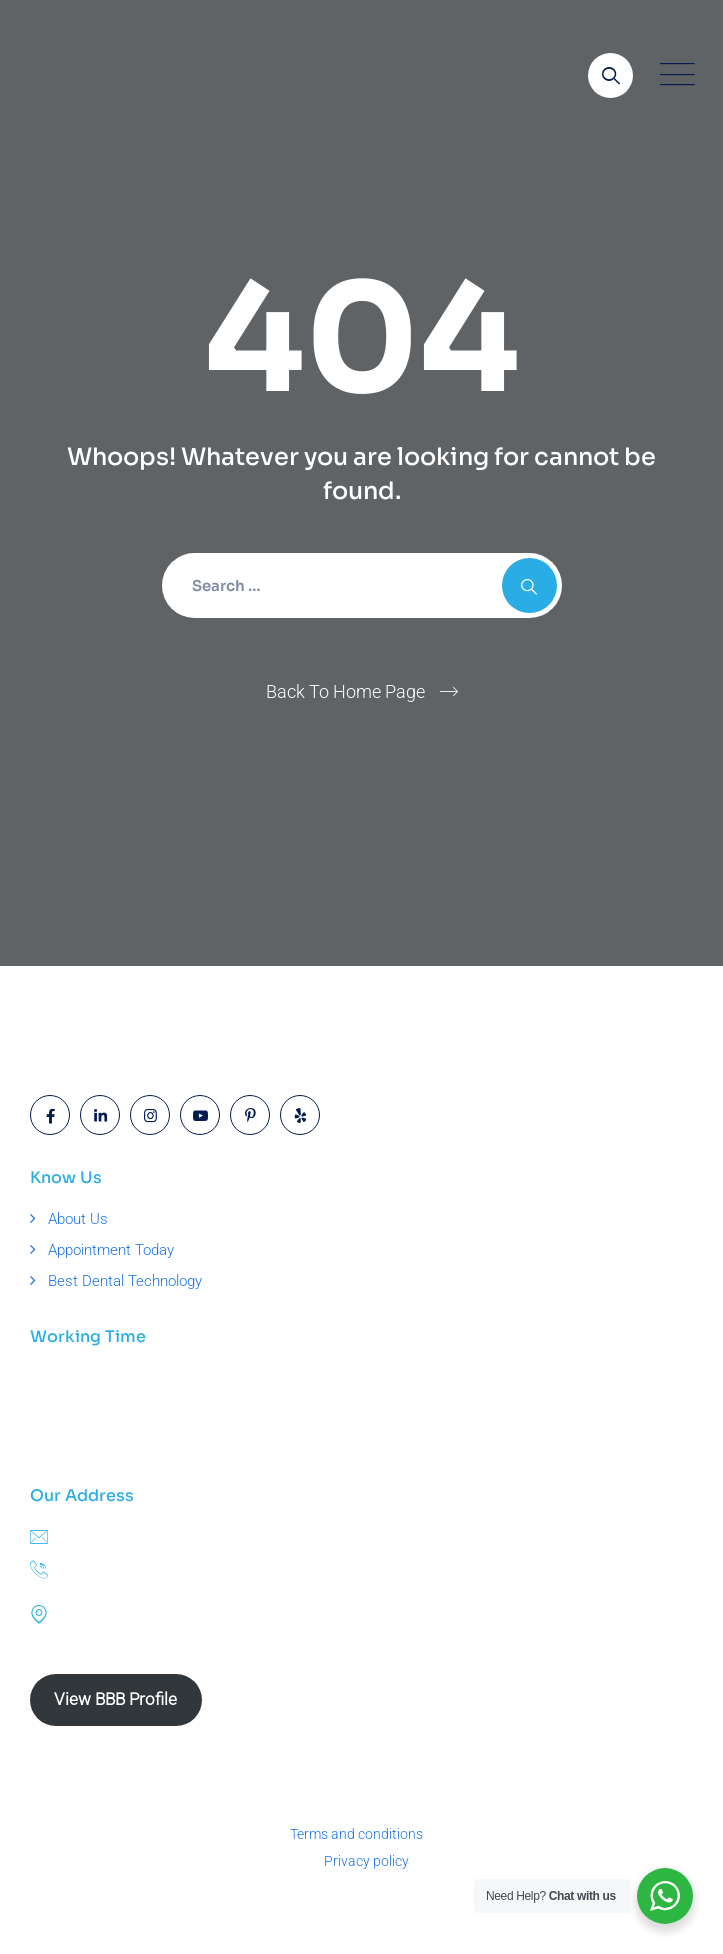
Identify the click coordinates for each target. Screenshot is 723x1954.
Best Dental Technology (125, 1281)
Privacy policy (366, 1861)
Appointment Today (111, 1250)
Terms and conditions (356, 1834)
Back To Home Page (345, 691)
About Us (78, 1219)
